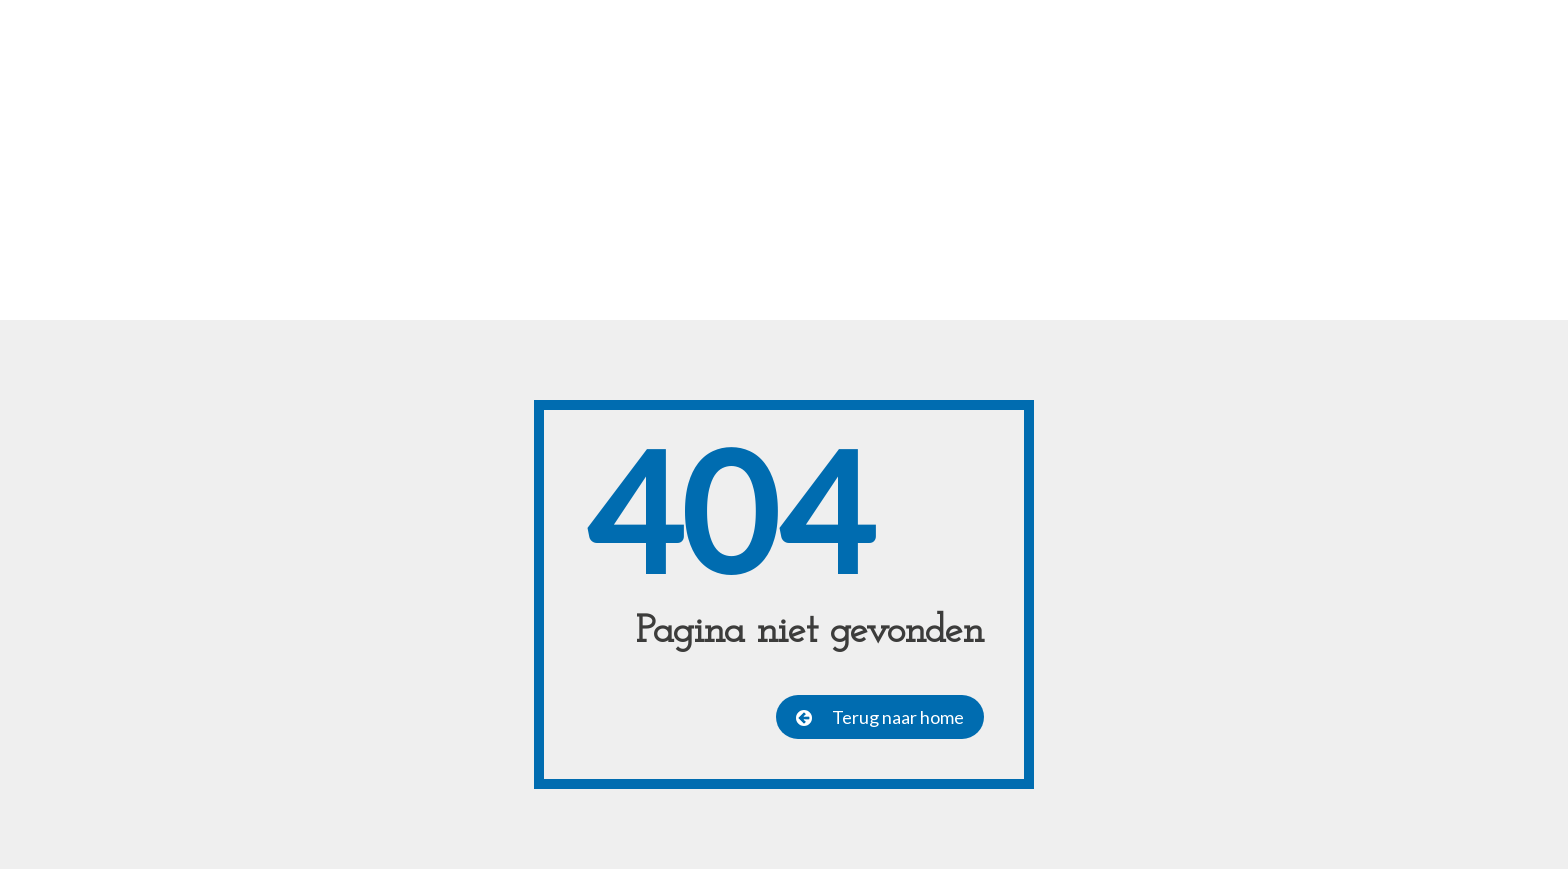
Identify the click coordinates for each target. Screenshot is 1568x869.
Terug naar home (898, 717)
